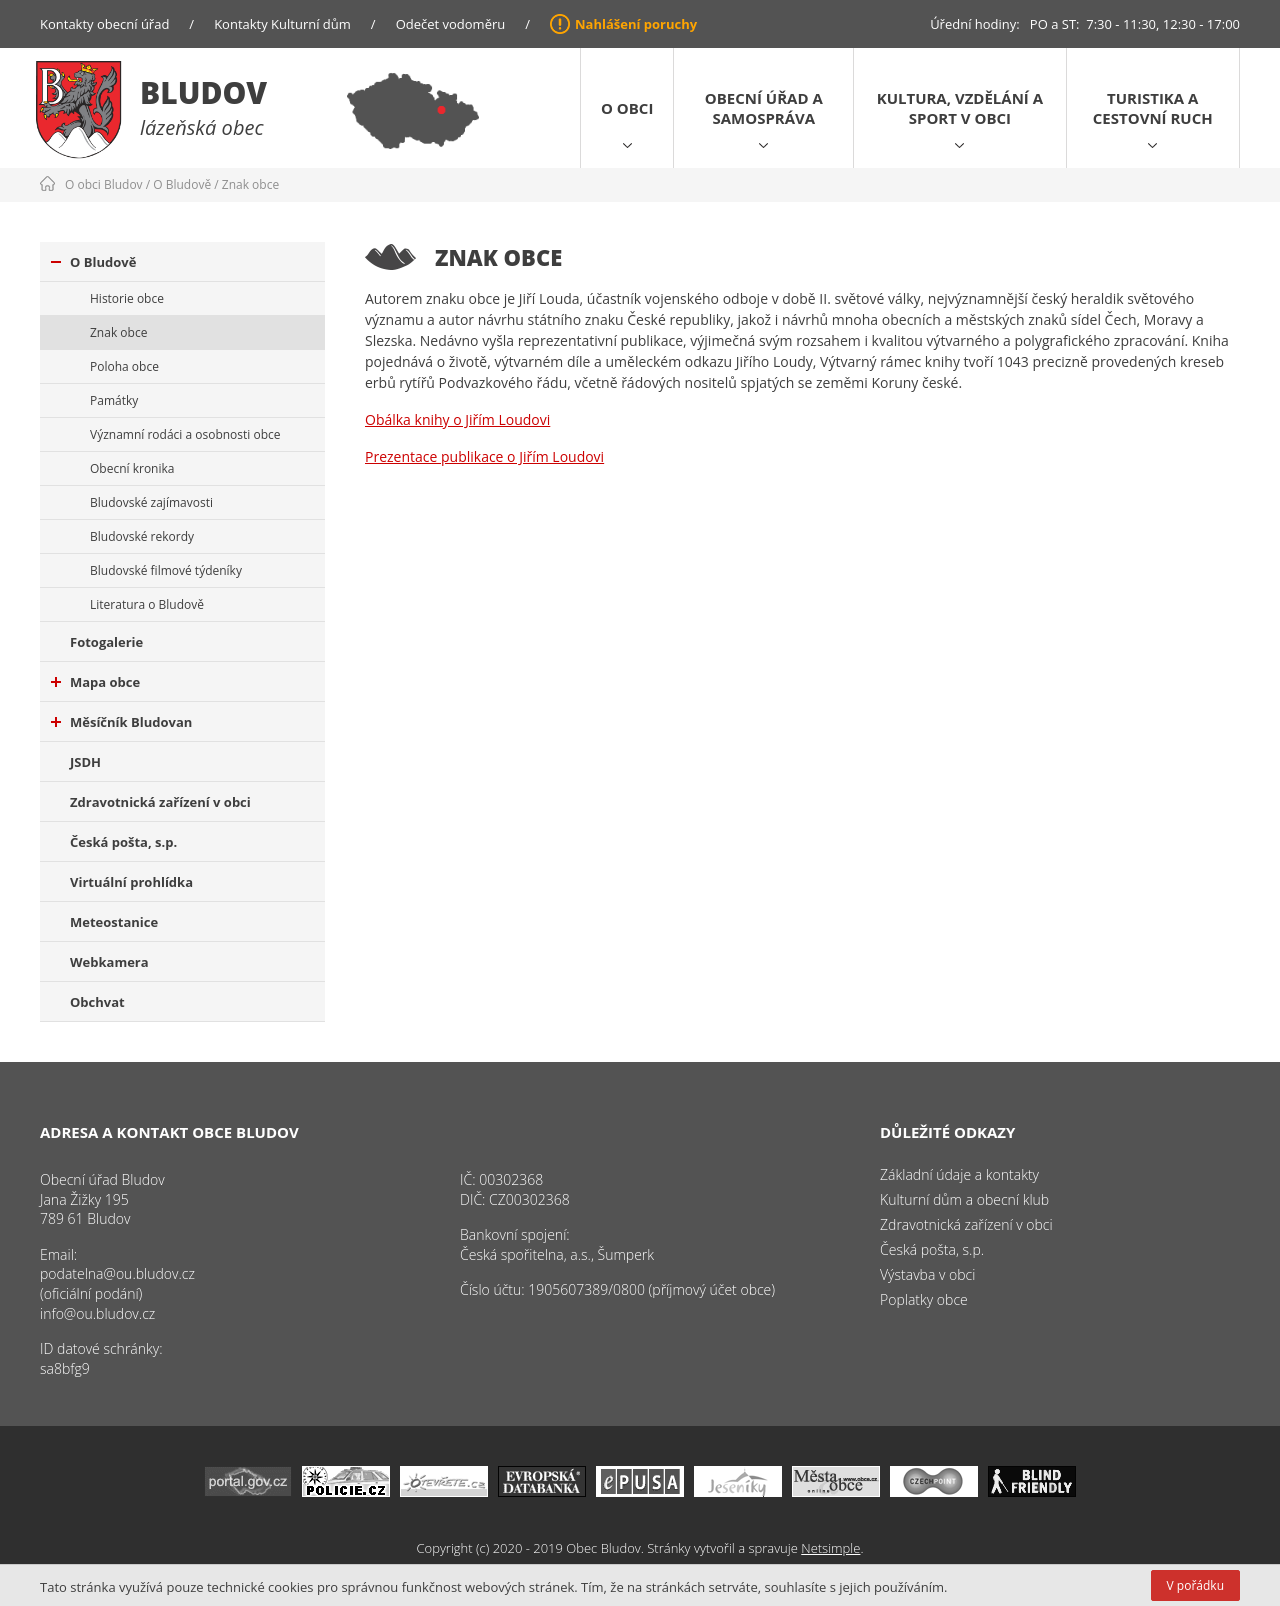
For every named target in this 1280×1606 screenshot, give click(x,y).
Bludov (203, 92)
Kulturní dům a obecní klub (964, 1199)
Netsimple (830, 1548)
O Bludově (182, 184)
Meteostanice (114, 922)
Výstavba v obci (927, 1274)
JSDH (85, 762)
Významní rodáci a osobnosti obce (185, 434)
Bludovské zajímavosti (151, 502)
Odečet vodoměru (451, 24)
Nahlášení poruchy (636, 24)
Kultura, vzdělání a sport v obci (960, 108)
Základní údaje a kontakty (959, 1174)
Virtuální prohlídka (131, 882)
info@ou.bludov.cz (97, 1313)
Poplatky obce (924, 1299)
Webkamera (109, 962)
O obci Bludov (104, 184)
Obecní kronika (132, 468)
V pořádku (1195, 1585)
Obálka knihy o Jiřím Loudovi (457, 419)
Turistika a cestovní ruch (1153, 108)
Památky (114, 400)
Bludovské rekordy (142, 536)
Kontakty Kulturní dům (282, 24)
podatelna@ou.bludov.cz (117, 1273)
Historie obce (127, 298)
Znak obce (250, 184)
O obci (627, 108)
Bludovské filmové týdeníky (166, 570)
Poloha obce (124, 366)
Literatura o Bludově (147, 604)
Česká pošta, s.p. (123, 842)
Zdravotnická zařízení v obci (160, 802)
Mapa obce (95, 682)
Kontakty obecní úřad (104, 24)
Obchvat (97, 1002)
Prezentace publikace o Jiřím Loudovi (484, 456)
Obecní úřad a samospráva (764, 108)
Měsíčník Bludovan (121, 722)
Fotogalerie (106, 642)
